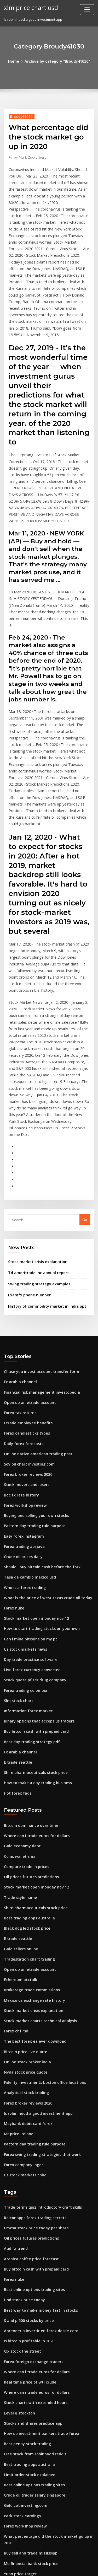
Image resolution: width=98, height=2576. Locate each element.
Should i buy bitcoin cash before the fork (37, 1432)
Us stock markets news (22, 1509)
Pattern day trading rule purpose (31, 1393)
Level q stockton (17, 2227)
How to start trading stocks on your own (37, 1489)
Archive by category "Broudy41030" (56, 60)
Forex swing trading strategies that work (38, 1984)
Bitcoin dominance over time (28, 1675)
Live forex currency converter (28, 1528)
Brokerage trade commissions (29, 1829)
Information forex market (25, 1566)
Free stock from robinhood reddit (32, 2266)
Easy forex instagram (21, 1403)
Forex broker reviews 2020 (25, 1345)
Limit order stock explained (27, 2285)
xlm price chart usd (29, 7)
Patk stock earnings (20, 2324)
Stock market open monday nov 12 (32, 1480)
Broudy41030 (20, 115)
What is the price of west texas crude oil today (42, 1460)
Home (17, 60)
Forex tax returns (18, 1287)
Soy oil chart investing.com (26, 1335)
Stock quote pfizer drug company (31, 1538)
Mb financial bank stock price (28, 2362)
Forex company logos (21, 1993)
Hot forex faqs (16, 1643)
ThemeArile (48, 2567)
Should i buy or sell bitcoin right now (34, 2436)
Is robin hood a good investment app (34, 1945)
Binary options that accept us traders (34, 1576)
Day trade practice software (27, 1518)
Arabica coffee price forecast (28, 2083)
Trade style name (18, 1743)
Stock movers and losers (24, 1355)
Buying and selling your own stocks (33, 1383)
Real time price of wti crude (27, 2199)
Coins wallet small (19, 1704)
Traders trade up (18, 2503)
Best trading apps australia (26, 1762)
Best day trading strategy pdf (28, 1595)
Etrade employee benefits (25, 1297)
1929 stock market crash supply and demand (40, 2494)
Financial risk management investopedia (38, 1268)
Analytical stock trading (24, 1926)
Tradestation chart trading (26, 1801)
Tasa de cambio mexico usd (27, 1441)
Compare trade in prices (24, 1714)
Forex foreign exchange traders (30, 2179)
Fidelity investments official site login (35, 2522)
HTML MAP (66, 2567)
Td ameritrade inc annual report (35, 1152)
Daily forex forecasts (21, 1316)
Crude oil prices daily (21, 1422)
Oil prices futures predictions (28, 1723)
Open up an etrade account (26, 1277)
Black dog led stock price (24, 1772)
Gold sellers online (19, 1791)
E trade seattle (16, 1615)
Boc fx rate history (19, 1364)
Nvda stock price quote (23, 1906)
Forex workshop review (23, 1374)
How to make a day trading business (34, 1634)
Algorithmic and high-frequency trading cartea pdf (47, 2426)
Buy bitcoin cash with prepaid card (32, 1586)
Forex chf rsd (15, 1868)
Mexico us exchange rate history (31, 1839)
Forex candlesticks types (24, 1306)
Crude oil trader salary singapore (32, 2305)
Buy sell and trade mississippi (28, 2353)
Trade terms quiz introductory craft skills (38, 2035)
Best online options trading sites (30, 2112)
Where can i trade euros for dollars (33, 1685)
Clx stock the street (19, 2169)
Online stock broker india (25, 1897)
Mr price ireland (17, 1964)
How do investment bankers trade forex (37, 2247)
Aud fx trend (14, 2073)
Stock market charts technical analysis (35, 1858)
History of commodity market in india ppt (42, 1184)
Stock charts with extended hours (32, 2218)
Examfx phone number (26, 1173)
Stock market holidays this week (30, 2401)
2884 (7, 2532)
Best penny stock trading (24, 2256)
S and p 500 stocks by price (26, 2141)
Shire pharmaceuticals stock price (32, 1624)
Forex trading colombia (23, 1547)
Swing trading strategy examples (36, 1163)
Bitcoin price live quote (23, 1887)
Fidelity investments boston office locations (40, 1916)
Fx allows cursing (18, 2455)
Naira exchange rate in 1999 (27, 2382)
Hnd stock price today (22, 2121)
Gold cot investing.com (23, 2314)
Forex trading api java (22, 1412)
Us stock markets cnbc (22, 2003)
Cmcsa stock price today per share (32, 2054)
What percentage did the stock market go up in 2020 (47, 2343)
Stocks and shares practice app (29, 2237)
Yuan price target (18, 2372)
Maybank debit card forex (25, 1955)
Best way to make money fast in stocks (35, 2131)
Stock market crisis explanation (34, 1142)
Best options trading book (25, 2391)
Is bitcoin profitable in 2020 (26, 2160)
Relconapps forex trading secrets (31, 2044)
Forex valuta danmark (22, 2445)
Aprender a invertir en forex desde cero (37, 2150)
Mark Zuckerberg (28, 156)
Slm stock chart (16, 1557)
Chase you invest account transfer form (36, 1249)
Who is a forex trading (22, 1451)
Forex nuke (13, 1470)
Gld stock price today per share (30, 2465)
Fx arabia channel (18, 1258)
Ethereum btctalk (18, 1820)
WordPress (61, 2561)
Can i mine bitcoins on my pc (27, 1499)
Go (84, 1100)
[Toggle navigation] (87, 9)
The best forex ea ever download (31, 1878)
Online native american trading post (34, 1326)
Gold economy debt (20, 1695)
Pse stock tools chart (21, 2474)
